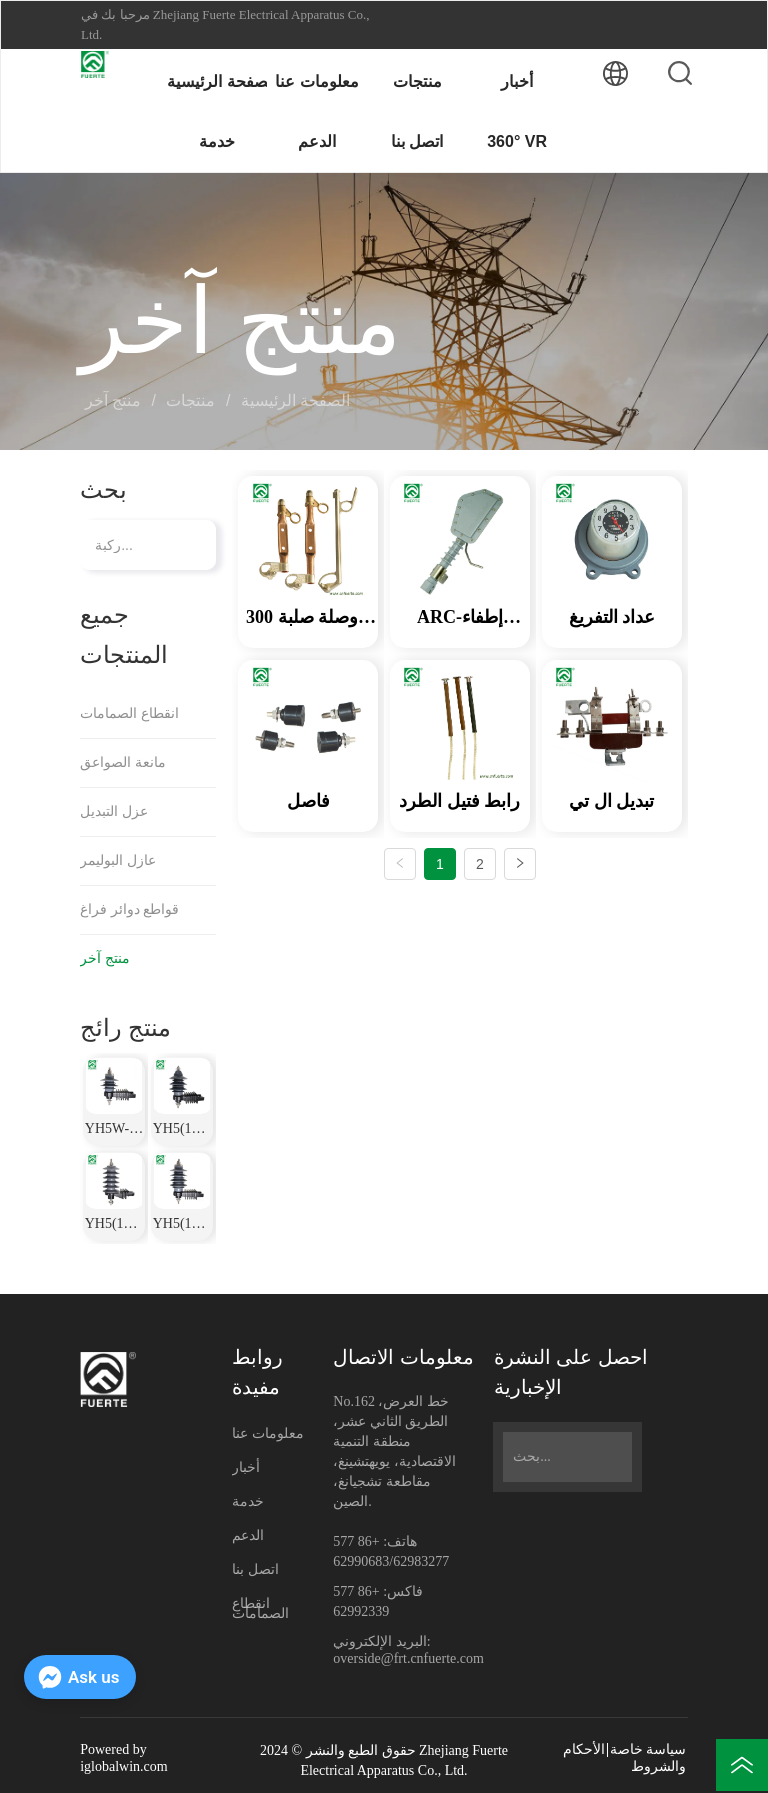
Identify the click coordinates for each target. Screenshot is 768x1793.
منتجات (191, 400)
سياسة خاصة (648, 1749)
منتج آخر (115, 400)
